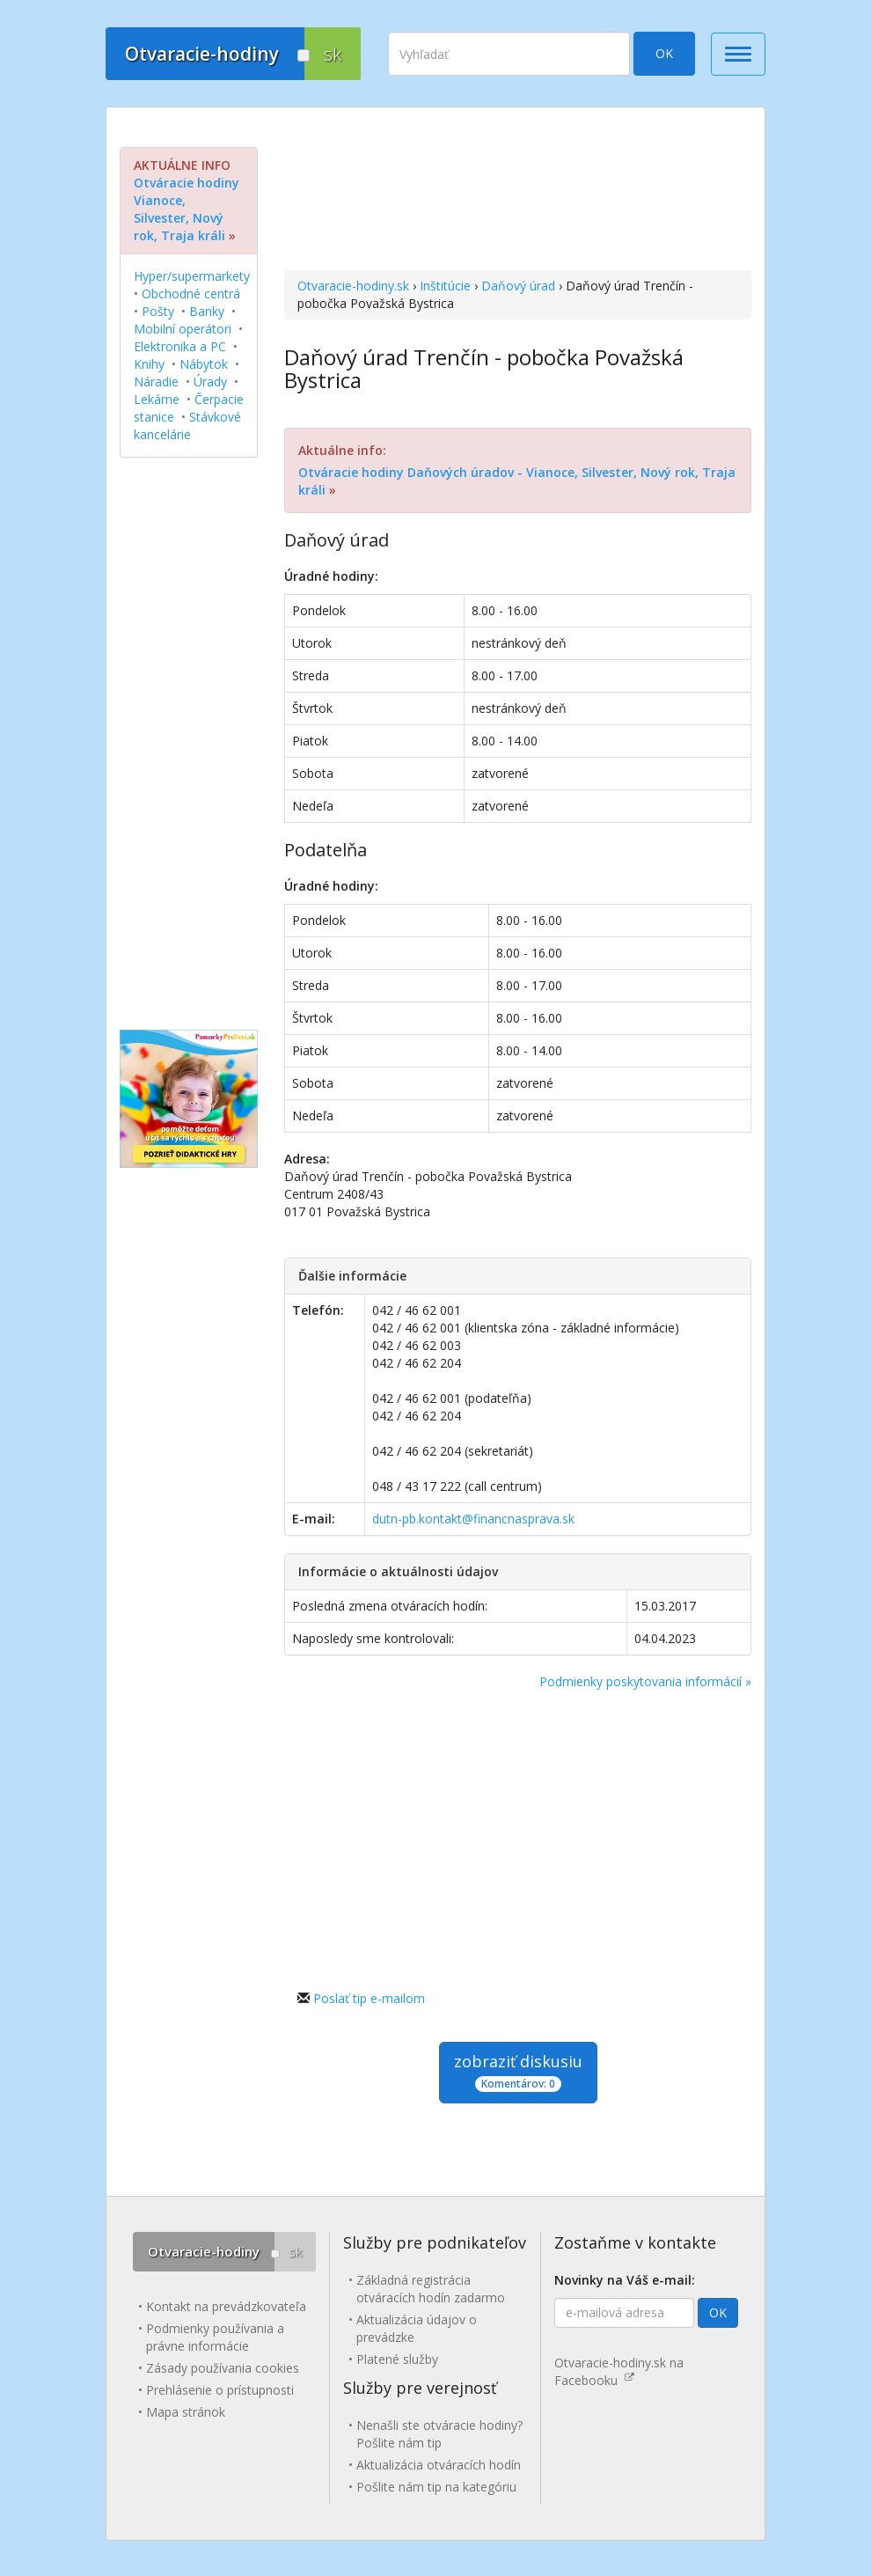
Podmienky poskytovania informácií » (645, 1681)
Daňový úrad (518, 285)
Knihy (149, 364)
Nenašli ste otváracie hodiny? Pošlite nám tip (439, 2434)
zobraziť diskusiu (518, 2071)
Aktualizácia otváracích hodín (438, 2464)
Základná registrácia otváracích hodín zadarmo (430, 2288)
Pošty (158, 311)
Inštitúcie (445, 285)
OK (664, 53)
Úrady (210, 381)
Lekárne (156, 399)
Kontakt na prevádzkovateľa (226, 2306)
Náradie (156, 381)
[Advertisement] (517, 191)
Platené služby (397, 2359)
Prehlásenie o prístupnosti (220, 2390)
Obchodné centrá (191, 293)
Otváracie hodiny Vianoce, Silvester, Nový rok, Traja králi (186, 209)
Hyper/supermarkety (192, 276)
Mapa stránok (185, 2412)
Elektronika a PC (180, 346)
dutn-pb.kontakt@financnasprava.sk (473, 1518)
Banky (206, 311)
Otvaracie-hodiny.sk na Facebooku (619, 2371)
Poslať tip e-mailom (369, 1998)
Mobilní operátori (182, 328)
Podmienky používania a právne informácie (215, 2337)
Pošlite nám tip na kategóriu (436, 2486)
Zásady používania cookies (222, 2367)
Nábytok (203, 364)
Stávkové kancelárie (187, 425)
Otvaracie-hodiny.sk (353, 285)
